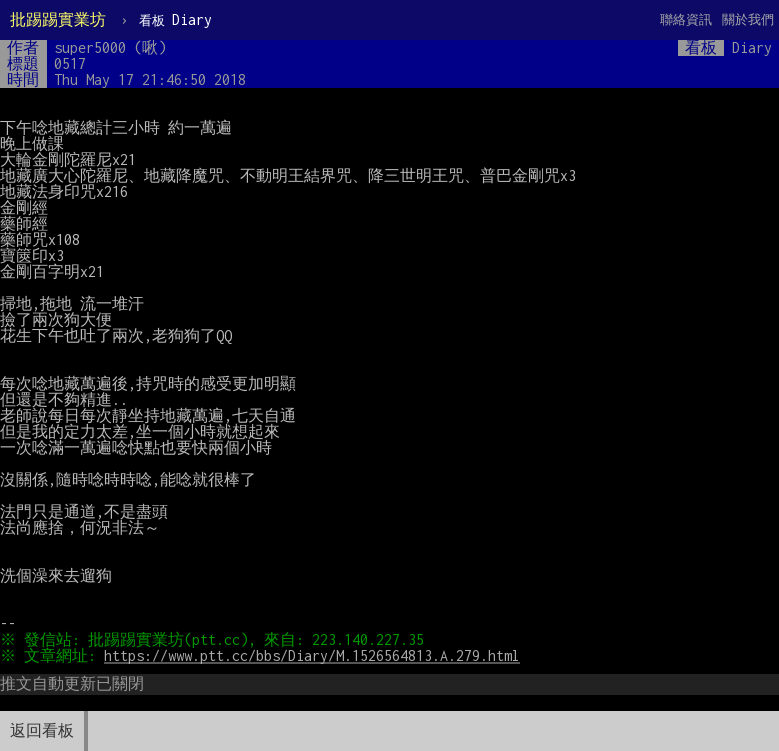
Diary (175, 19)
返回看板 (42, 730)
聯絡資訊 (686, 19)
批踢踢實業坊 (58, 19)
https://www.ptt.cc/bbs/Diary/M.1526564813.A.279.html (315, 655)
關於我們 (748, 19)
